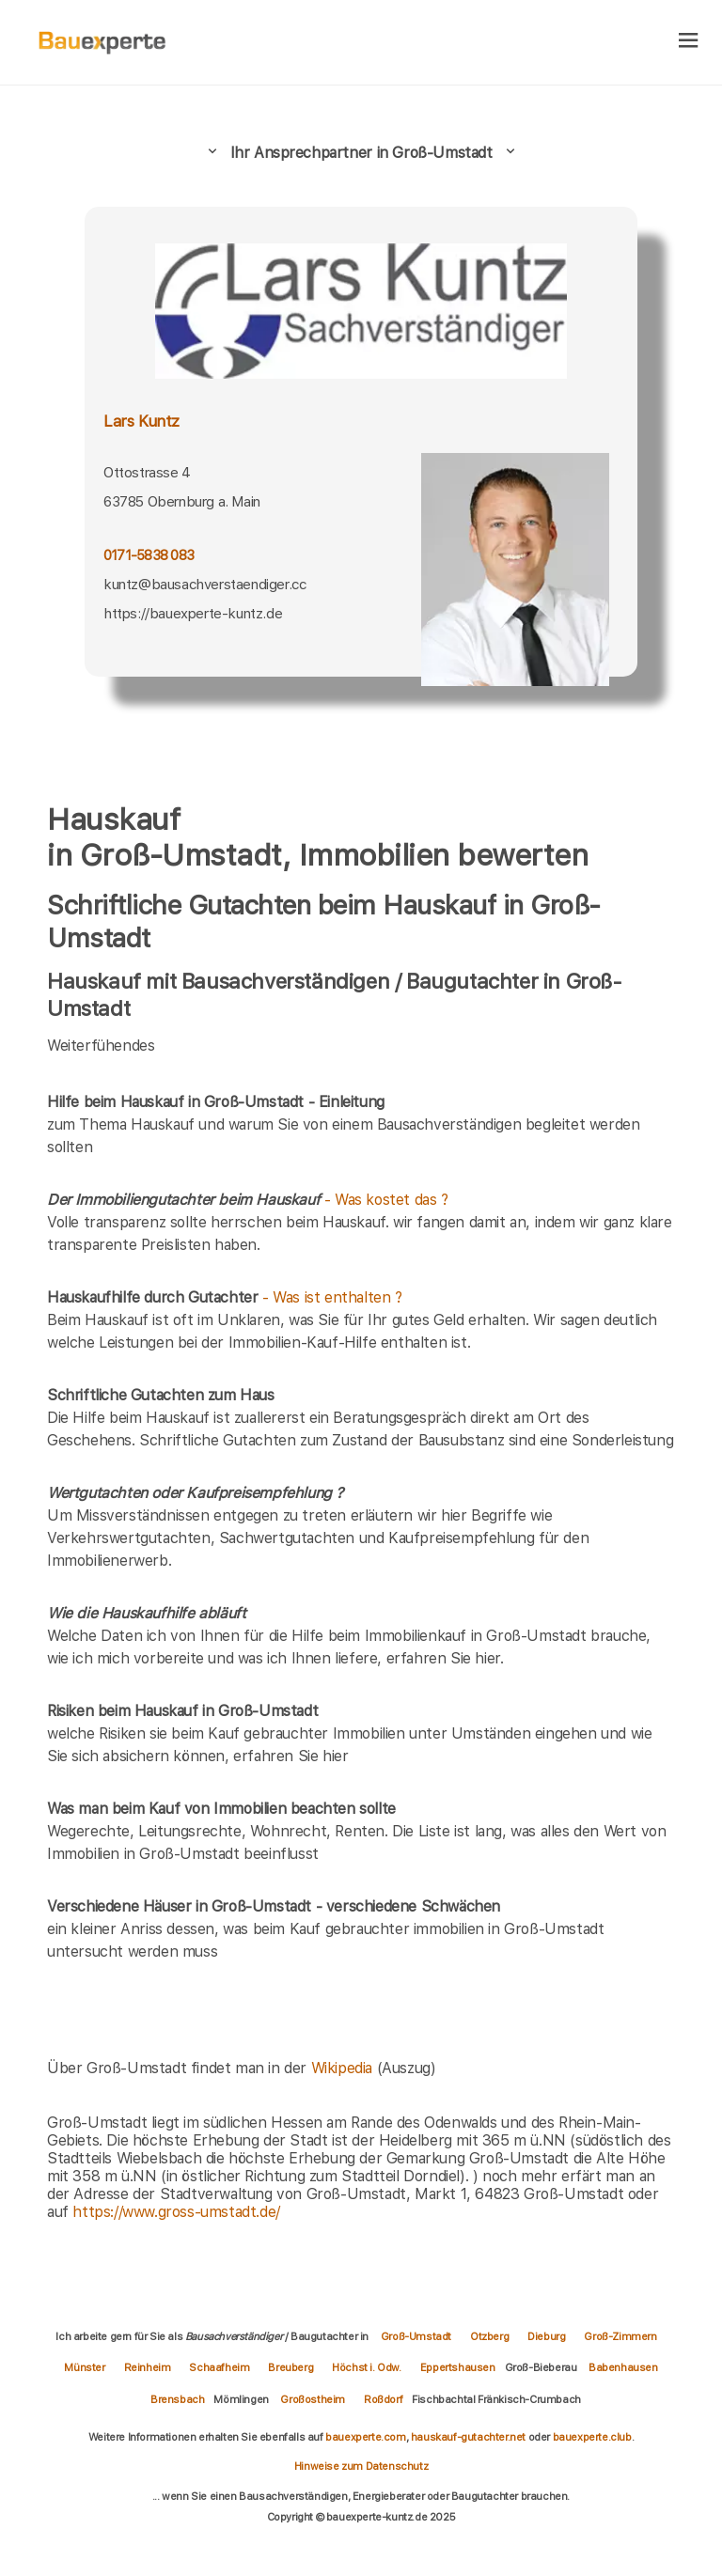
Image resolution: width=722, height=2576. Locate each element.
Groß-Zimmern (620, 2336)
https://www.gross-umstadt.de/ (175, 2212)
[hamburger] (688, 41)
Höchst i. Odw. (366, 2367)
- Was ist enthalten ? (224, 1297)
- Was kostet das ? (247, 1200)
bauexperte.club (592, 2436)
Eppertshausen (457, 2367)
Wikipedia (344, 2068)
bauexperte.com (365, 2436)
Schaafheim (219, 2367)
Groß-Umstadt (416, 2336)
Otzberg (489, 2336)
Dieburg (546, 2336)
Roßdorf (383, 2399)
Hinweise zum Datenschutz (361, 2466)
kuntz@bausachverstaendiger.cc (204, 584)
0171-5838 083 (148, 555)
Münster (84, 2367)
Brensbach (177, 2399)
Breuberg (290, 2367)
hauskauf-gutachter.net (468, 2436)
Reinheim (147, 2367)
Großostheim (312, 2399)
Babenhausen (623, 2367)
